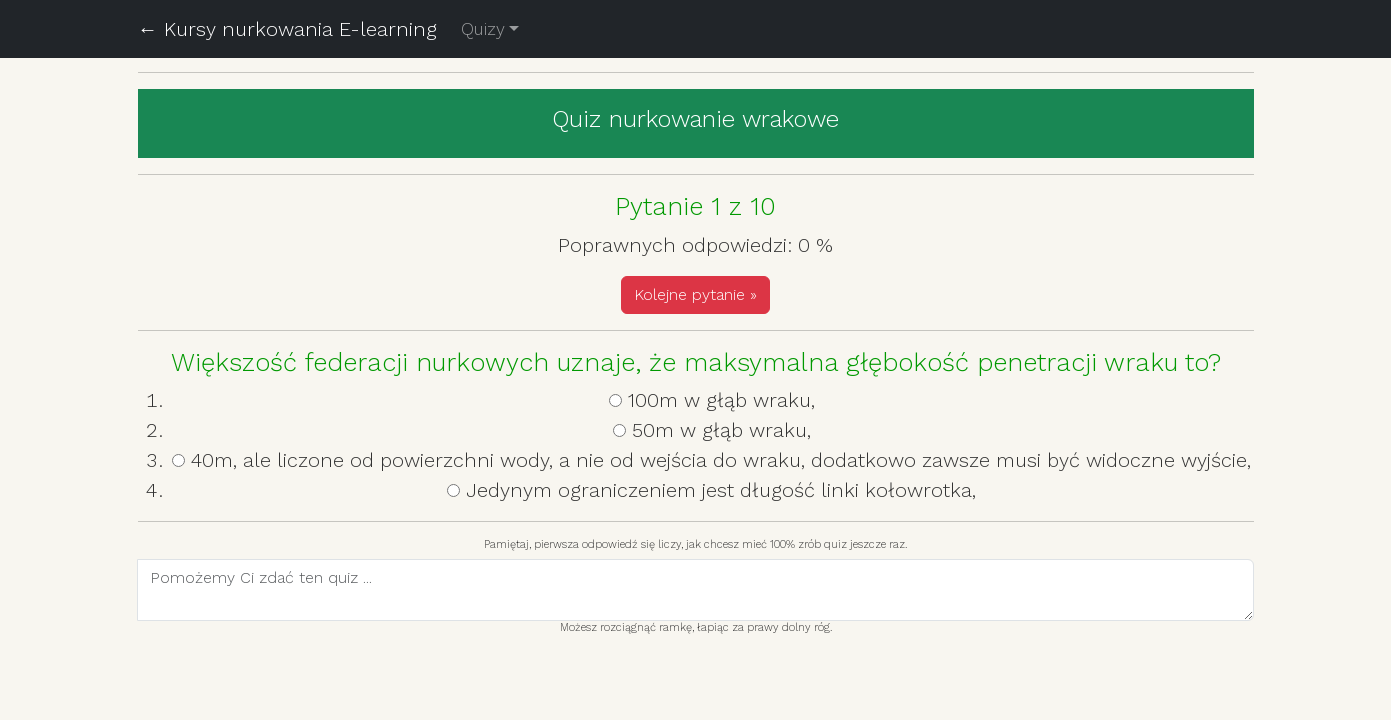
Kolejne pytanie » (695, 294)
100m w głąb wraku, (721, 400)
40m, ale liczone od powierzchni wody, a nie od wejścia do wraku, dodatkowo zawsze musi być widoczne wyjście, (721, 460)
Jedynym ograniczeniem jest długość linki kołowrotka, (721, 490)
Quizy (483, 29)
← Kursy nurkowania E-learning (287, 29)
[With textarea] (695, 590)
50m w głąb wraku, (721, 430)
